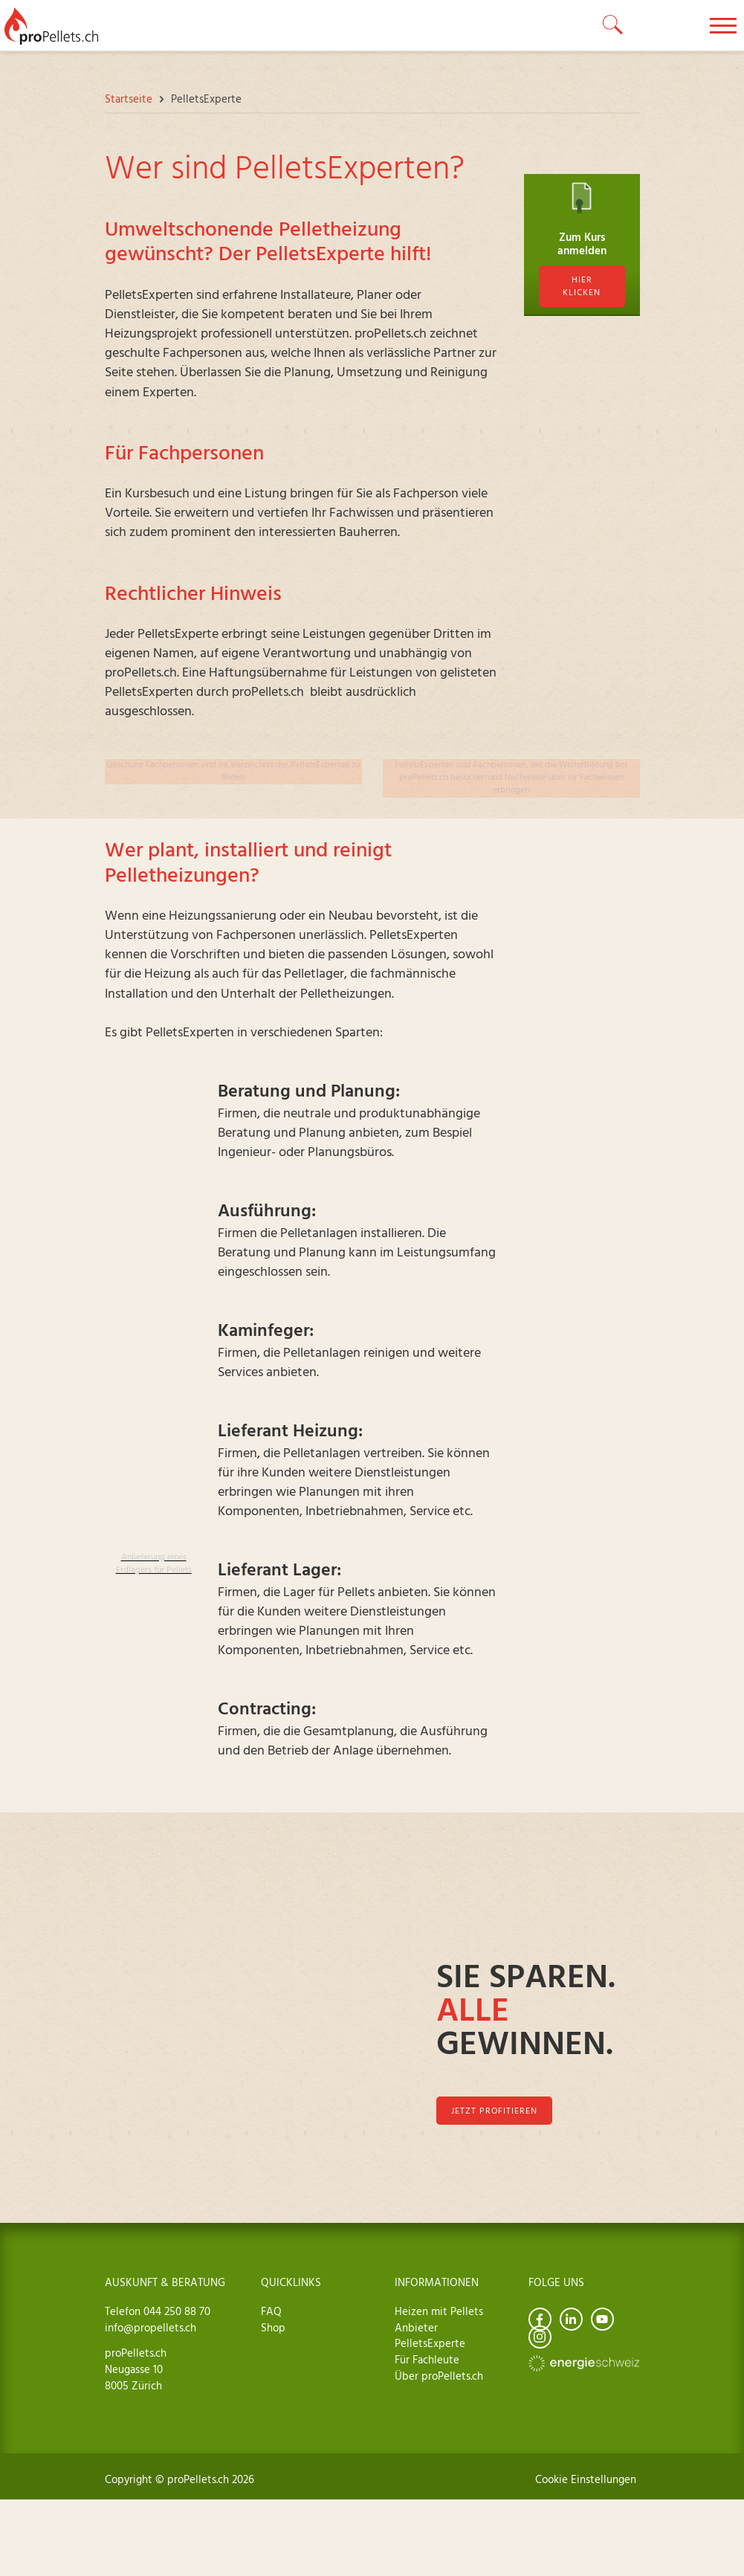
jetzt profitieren (494, 2111)
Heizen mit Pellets (439, 2312)
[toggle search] (613, 25)
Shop (273, 2328)
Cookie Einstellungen (585, 2480)
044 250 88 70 (175, 2312)
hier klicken (582, 286)
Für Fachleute (427, 2360)
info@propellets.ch (150, 2328)
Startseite (128, 100)
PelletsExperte (430, 2344)
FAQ (271, 2312)
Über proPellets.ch (439, 2377)
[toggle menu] (723, 25)
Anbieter (416, 2328)
